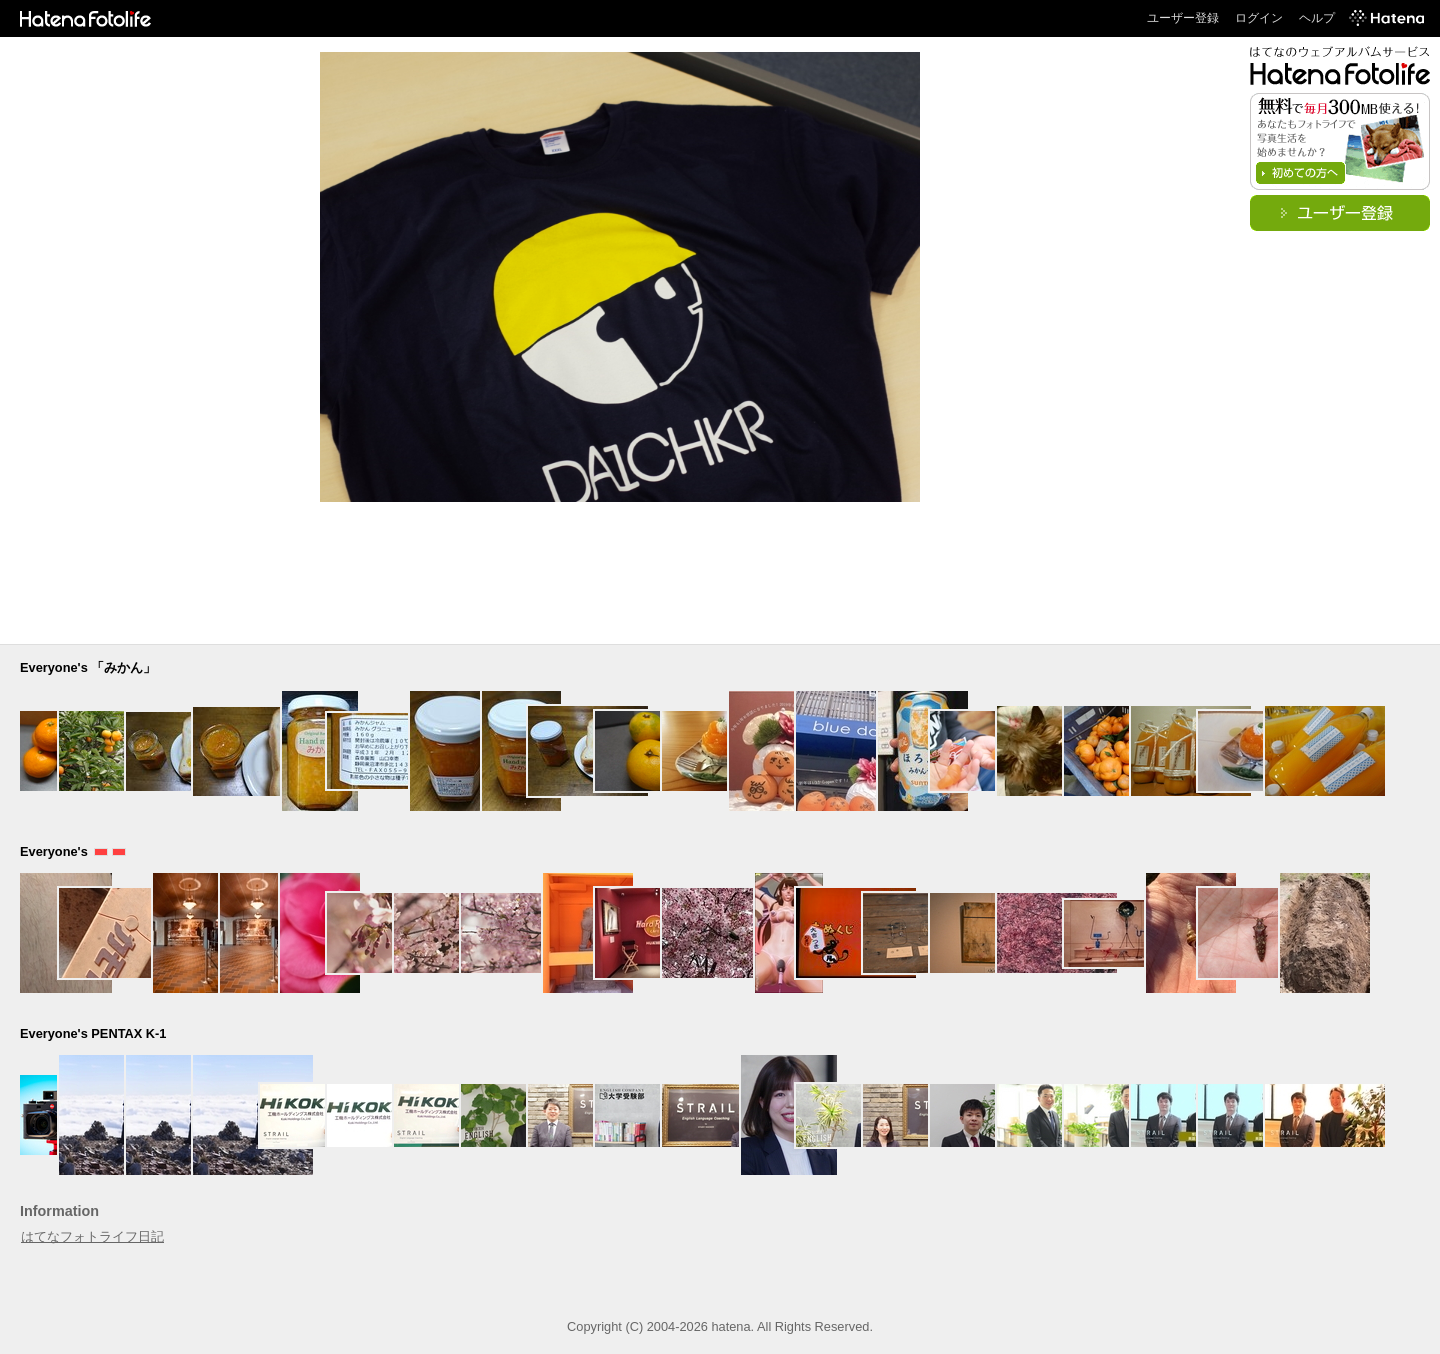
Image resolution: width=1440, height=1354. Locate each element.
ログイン (1259, 18)
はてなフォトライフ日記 (92, 1236)
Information (59, 1211)
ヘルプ (1317, 18)
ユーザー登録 (1183, 18)
